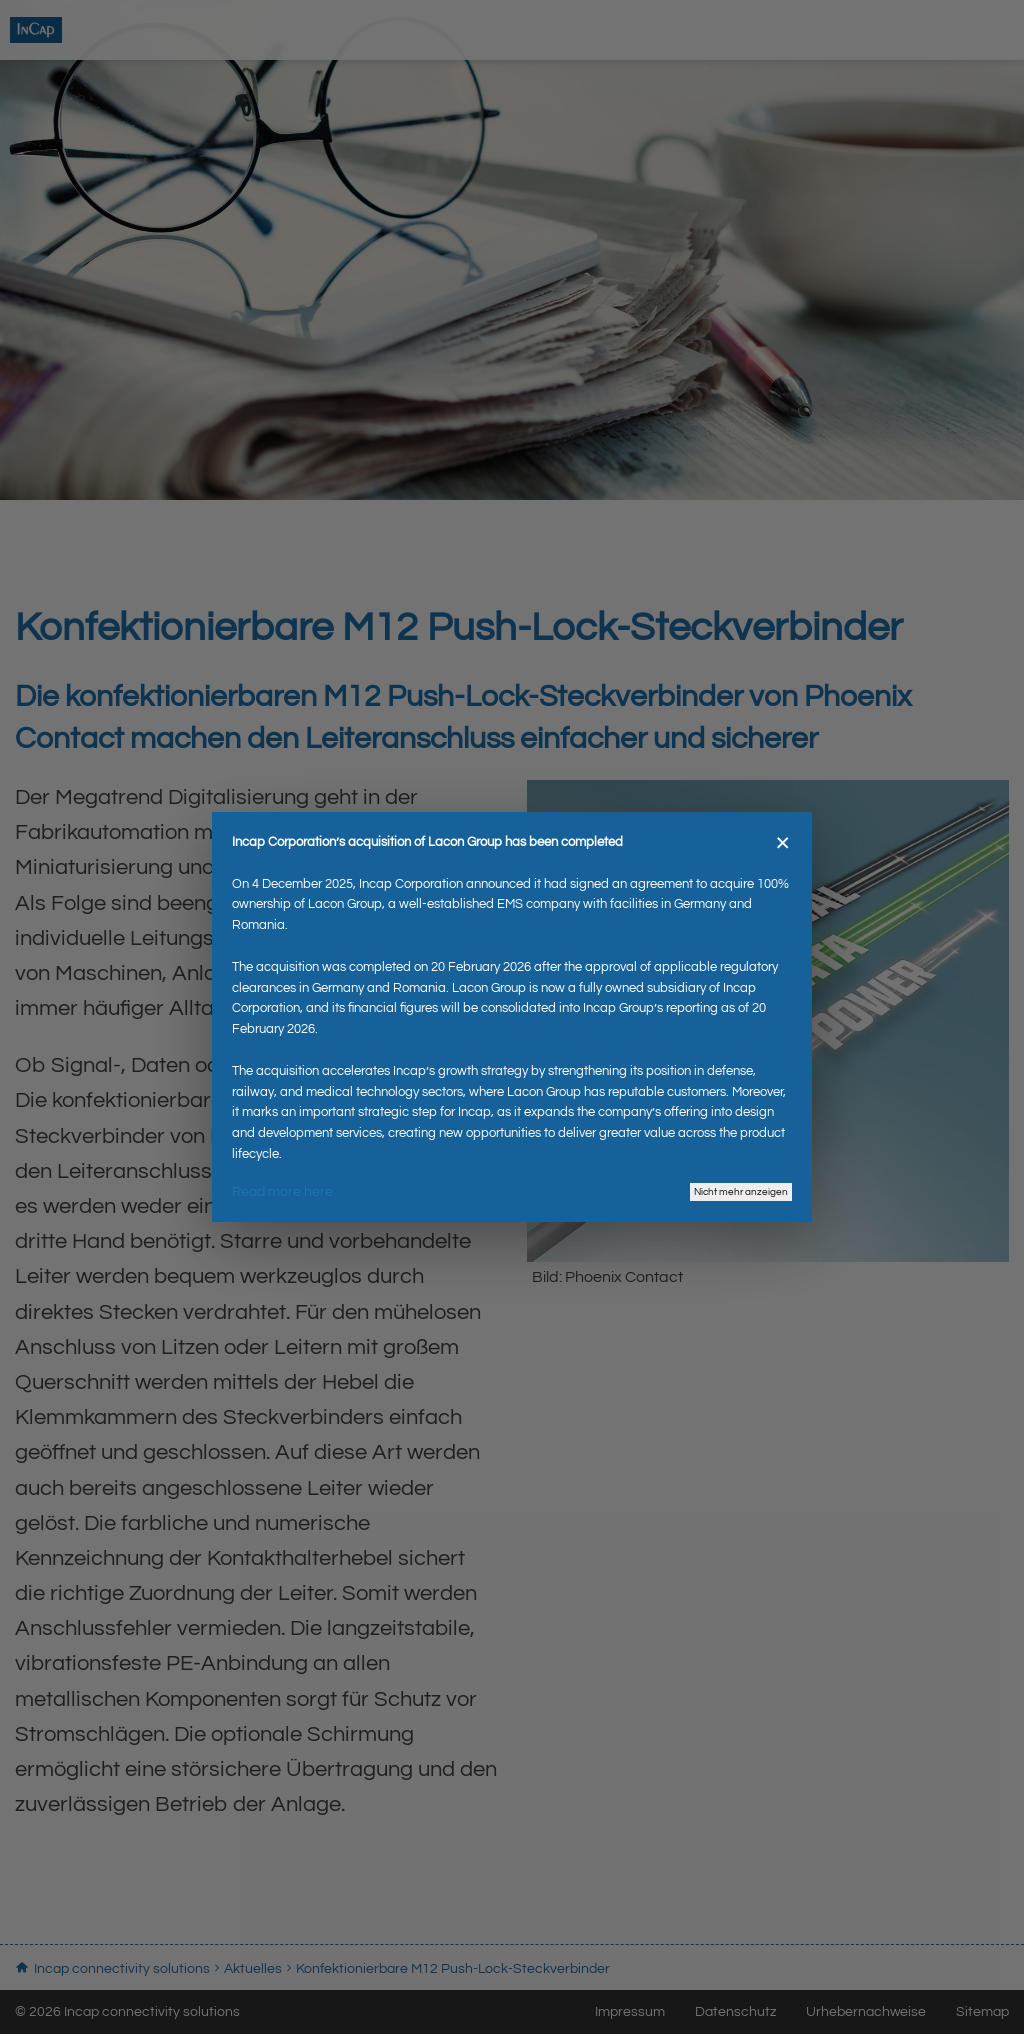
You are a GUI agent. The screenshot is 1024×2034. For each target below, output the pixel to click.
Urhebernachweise (866, 2012)
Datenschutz (735, 2012)
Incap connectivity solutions (140, 35)
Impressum (630, 2012)
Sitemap (982, 2012)
